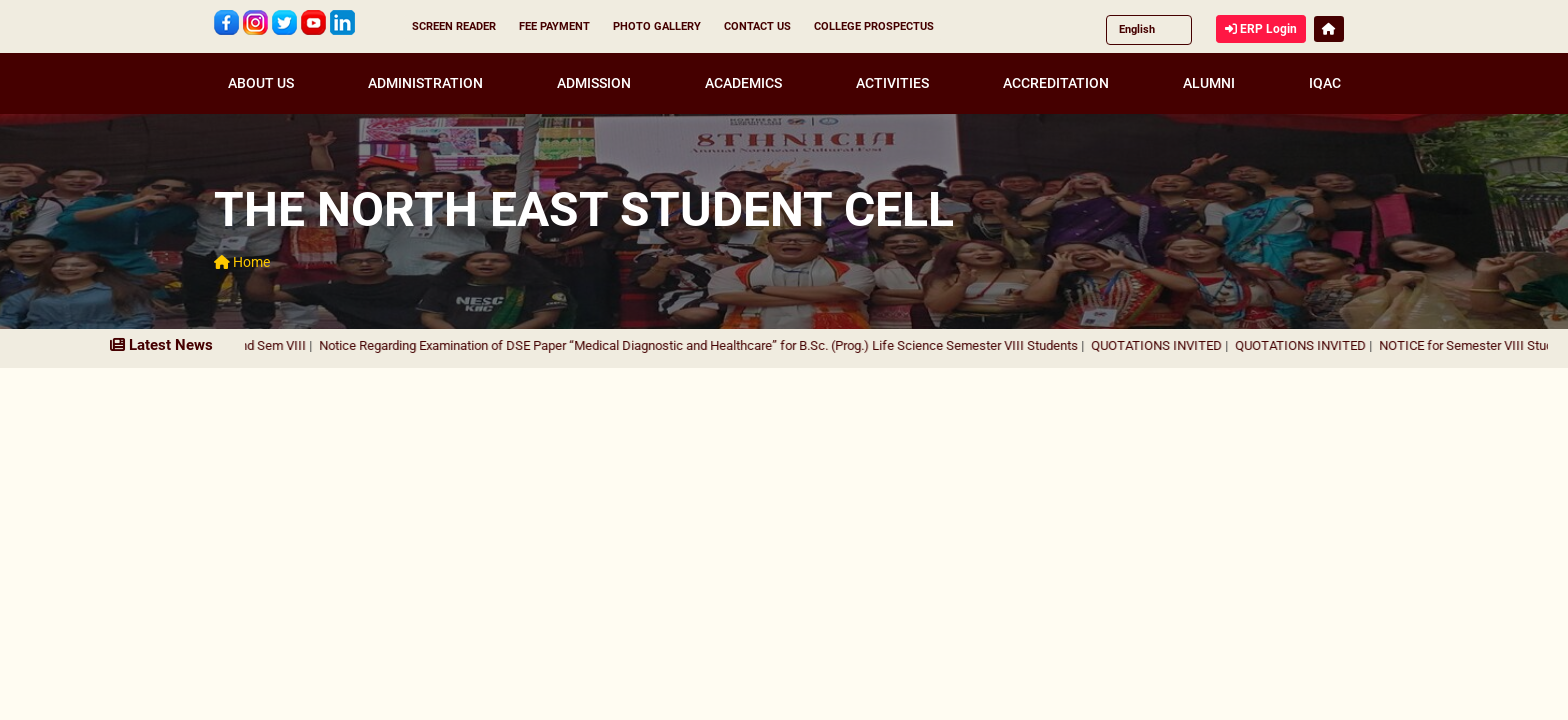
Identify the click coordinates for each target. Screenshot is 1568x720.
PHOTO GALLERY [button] (657, 26)
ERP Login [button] (1261, 29)
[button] (1329, 29)
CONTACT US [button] (757, 26)
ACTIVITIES (892, 83)
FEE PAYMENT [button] (554, 26)
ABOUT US (261, 83)
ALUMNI (1209, 83)
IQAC (1325, 83)
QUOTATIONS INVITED (1174, 345)
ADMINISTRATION (425, 83)
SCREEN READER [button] (454, 26)
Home (242, 262)
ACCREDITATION (1056, 83)
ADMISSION (594, 83)
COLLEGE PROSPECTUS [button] (874, 26)
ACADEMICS (743, 83)
